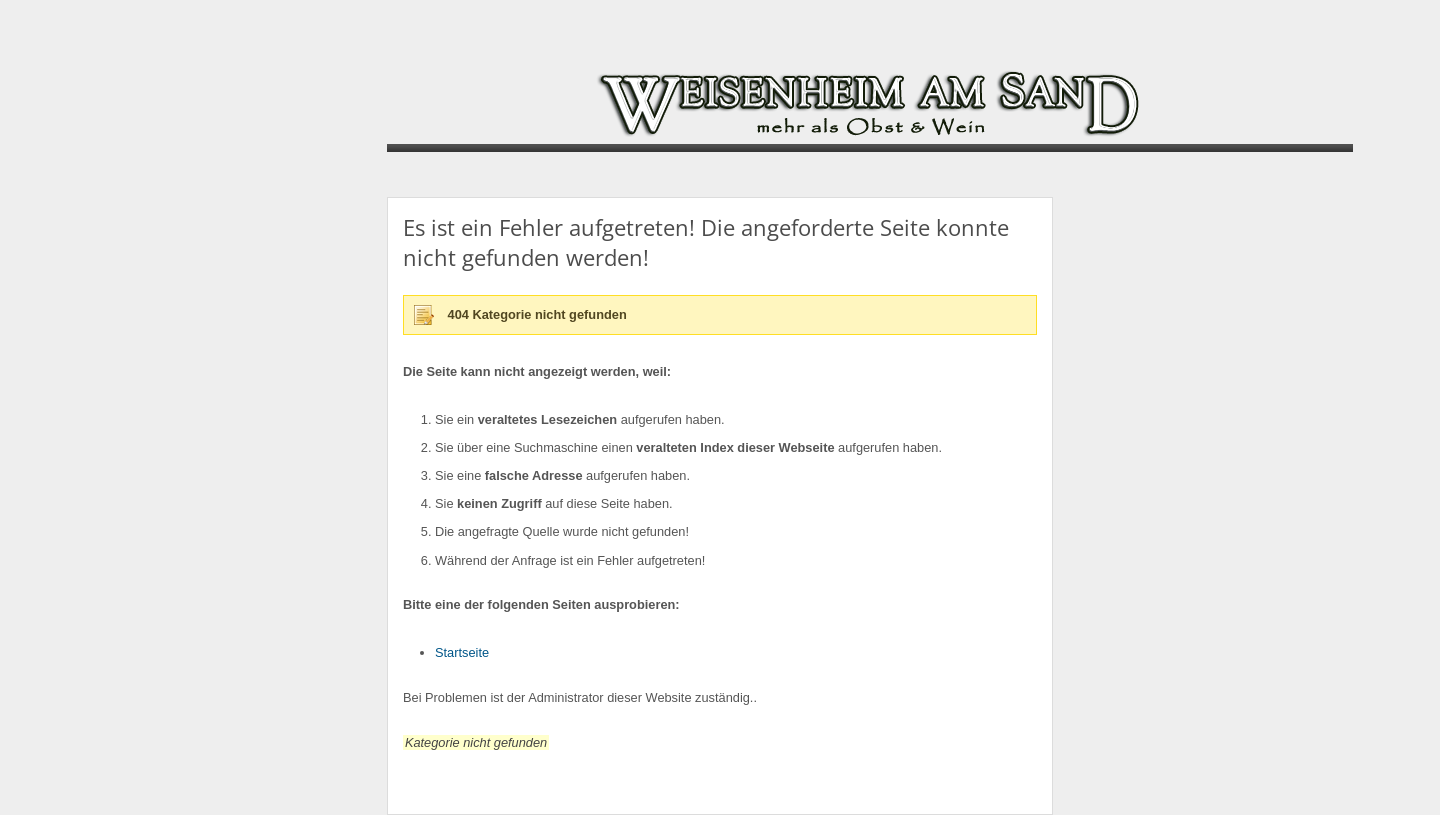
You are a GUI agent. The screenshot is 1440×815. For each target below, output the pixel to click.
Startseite (462, 652)
